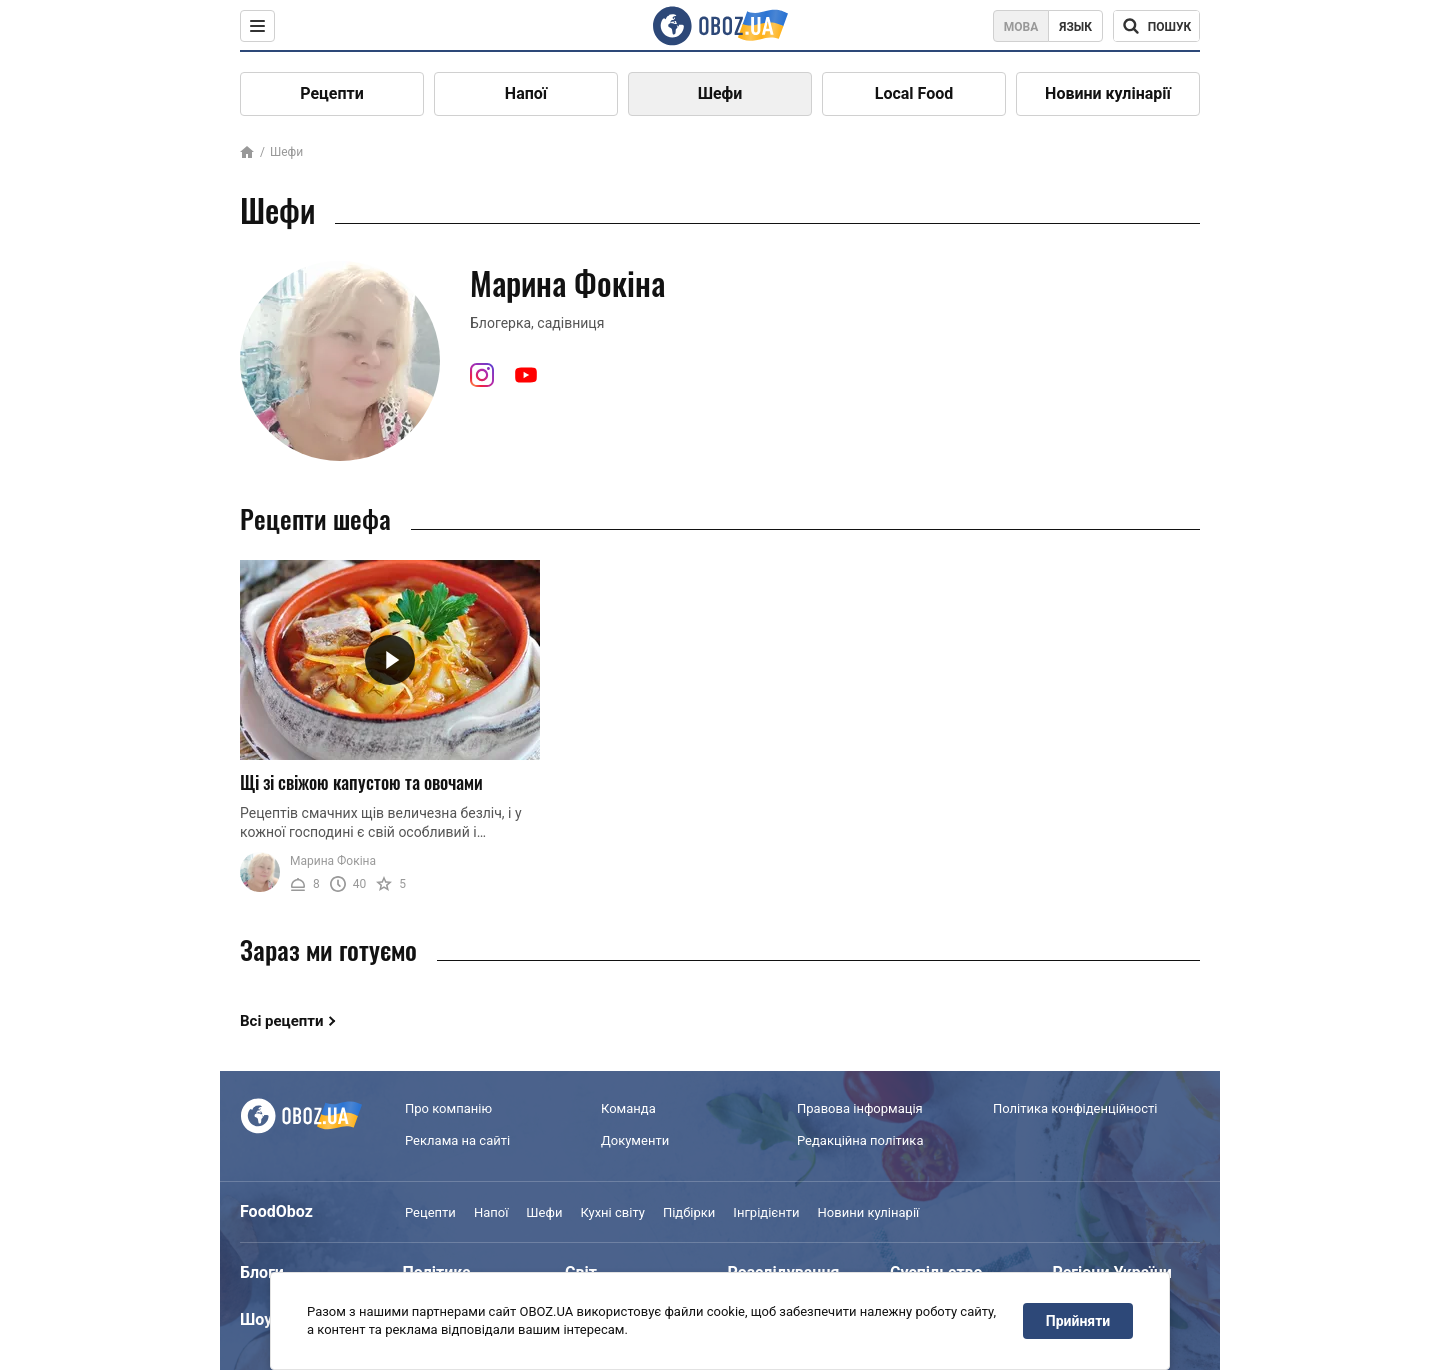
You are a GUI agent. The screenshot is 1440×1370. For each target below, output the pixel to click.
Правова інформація (860, 1108)
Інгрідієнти (766, 1212)
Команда (628, 1108)
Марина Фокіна (333, 861)
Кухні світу (612, 1212)
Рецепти (332, 93)
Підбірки (689, 1212)
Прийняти (1078, 1321)
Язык (1075, 27)
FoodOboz (276, 1211)
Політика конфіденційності (1075, 1108)
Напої (526, 93)
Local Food (914, 93)
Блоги (262, 1272)
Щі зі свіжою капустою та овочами (361, 782)
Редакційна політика (860, 1140)
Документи (635, 1140)
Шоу (256, 1319)
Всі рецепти (282, 1021)
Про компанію (448, 1108)
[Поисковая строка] (1156, 26)
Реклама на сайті (457, 1140)
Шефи (720, 93)
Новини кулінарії (1108, 93)
